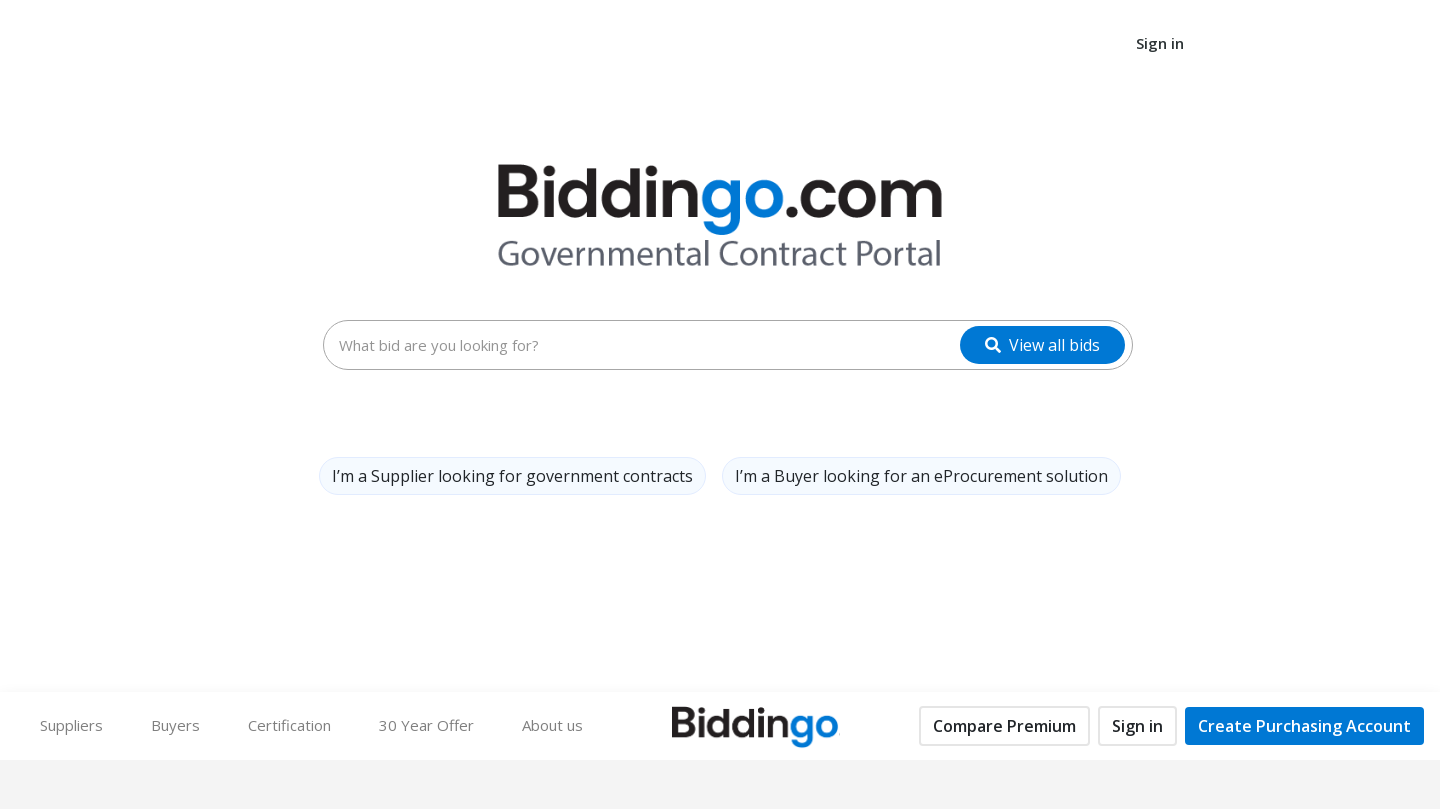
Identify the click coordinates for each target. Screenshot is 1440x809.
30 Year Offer (426, 725)
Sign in (1160, 43)
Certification (289, 725)
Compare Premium (1004, 726)
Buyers (187, 724)
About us (552, 725)
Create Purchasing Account (1304, 726)
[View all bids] (1042, 345)
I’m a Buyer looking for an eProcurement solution (921, 476)
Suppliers (71, 725)
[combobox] (728, 345)
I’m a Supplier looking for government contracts (512, 476)
